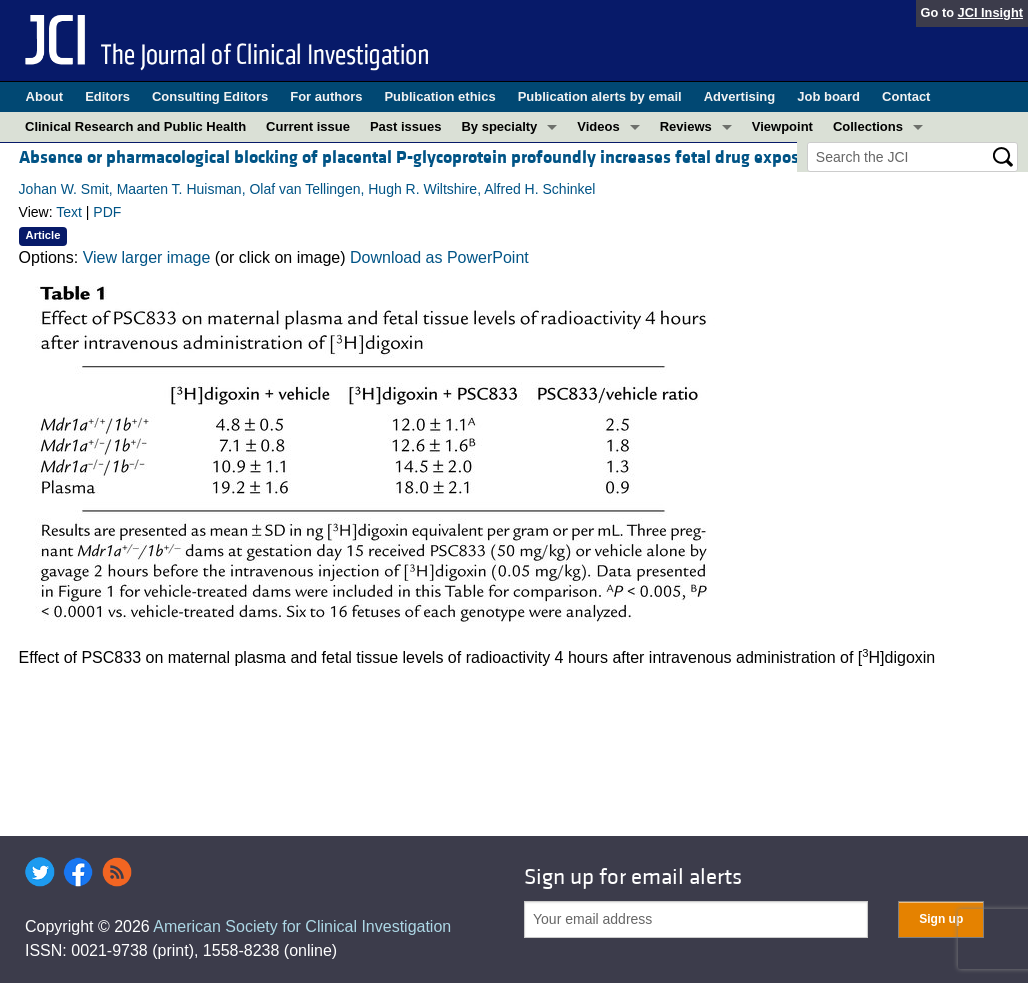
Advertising (740, 96)
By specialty (499, 126)
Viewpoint (782, 126)
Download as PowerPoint (439, 257)
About (45, 96)
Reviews (686, 126)
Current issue (308, 126)
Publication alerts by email (600, 96)
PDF (107, 212)
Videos (598, 126)
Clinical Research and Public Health (135, 126)
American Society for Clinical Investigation (302, 926)
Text (69, 212)
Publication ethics (439, 96)
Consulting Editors (210, 96)
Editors (107, 96)
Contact (906, 96)
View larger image (147, 257)
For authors (326, 96)
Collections (868, 126)
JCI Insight (990, 12)
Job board (828, 96)
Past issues (406, 126)
